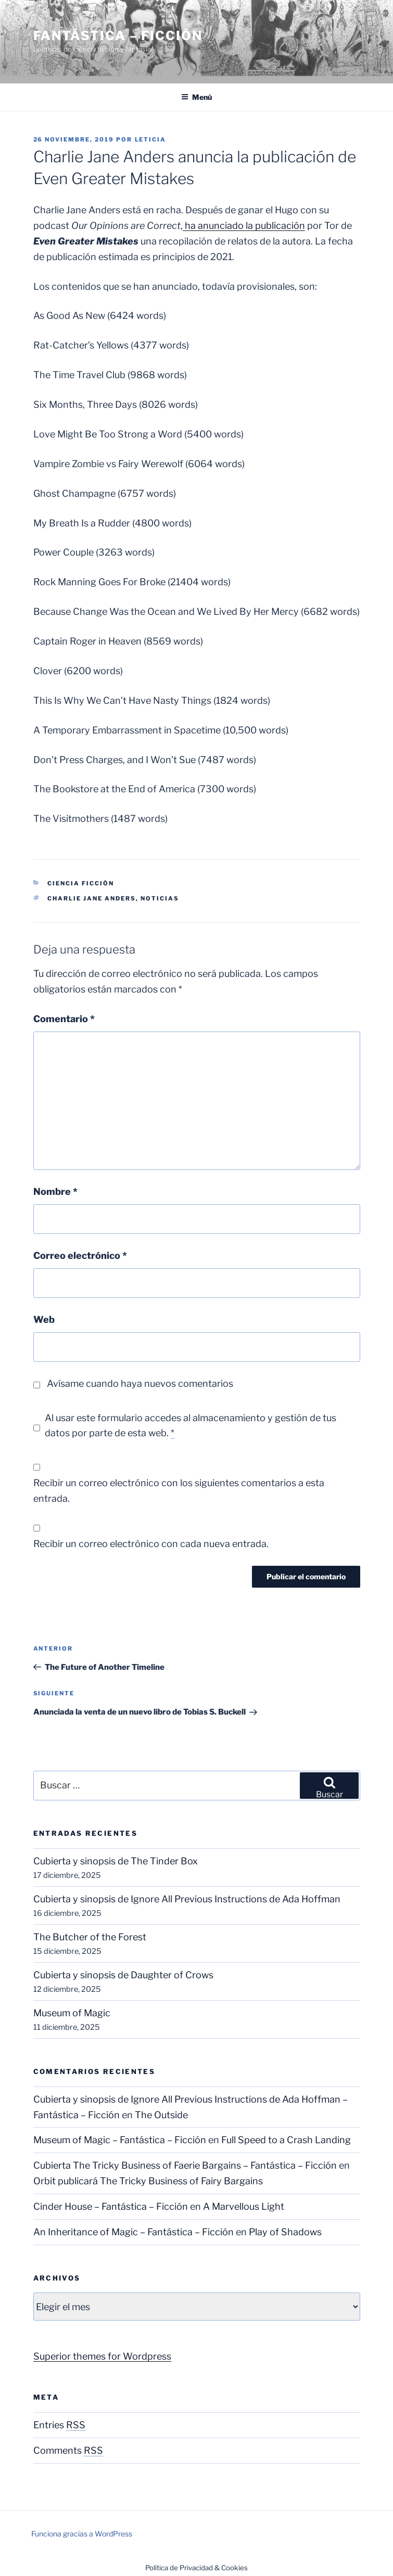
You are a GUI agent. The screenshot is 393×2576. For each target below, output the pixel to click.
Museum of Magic (71, 2012)
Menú (196, 97)
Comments (68, 2450)
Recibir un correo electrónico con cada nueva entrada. (151, 1543)
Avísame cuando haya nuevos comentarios (140, 1383)
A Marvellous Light (243, 2206)
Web (44, 1319)
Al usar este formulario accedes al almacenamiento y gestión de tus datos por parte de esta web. (190, 1425)
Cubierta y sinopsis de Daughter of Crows (123, 1974)
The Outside (161, 2114)
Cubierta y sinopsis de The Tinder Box (115, 1861)
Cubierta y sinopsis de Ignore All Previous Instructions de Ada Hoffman (186, 1899)
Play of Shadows (285, 2231)
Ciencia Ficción (80, 883)
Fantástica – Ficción (117, 35)
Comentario (64, 1018)
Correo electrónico (80, 1255)
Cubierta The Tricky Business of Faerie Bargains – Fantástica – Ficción (185, 2165)
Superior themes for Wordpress (102, 2356)
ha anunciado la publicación (244, 225)
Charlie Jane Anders (91, 898)
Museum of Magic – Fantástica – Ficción (119, 2139)
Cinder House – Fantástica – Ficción (110, 2206)
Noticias (160, 898)
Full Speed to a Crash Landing (286, 2139)
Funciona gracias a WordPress (81, 2533)
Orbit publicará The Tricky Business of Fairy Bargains (148, 2180)
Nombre (55, 1191)
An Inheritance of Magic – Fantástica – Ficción (133, 2231)
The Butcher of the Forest (89, 1936)
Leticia (151, 139)
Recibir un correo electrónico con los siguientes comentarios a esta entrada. (178, 1490)
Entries (59, 2424)
